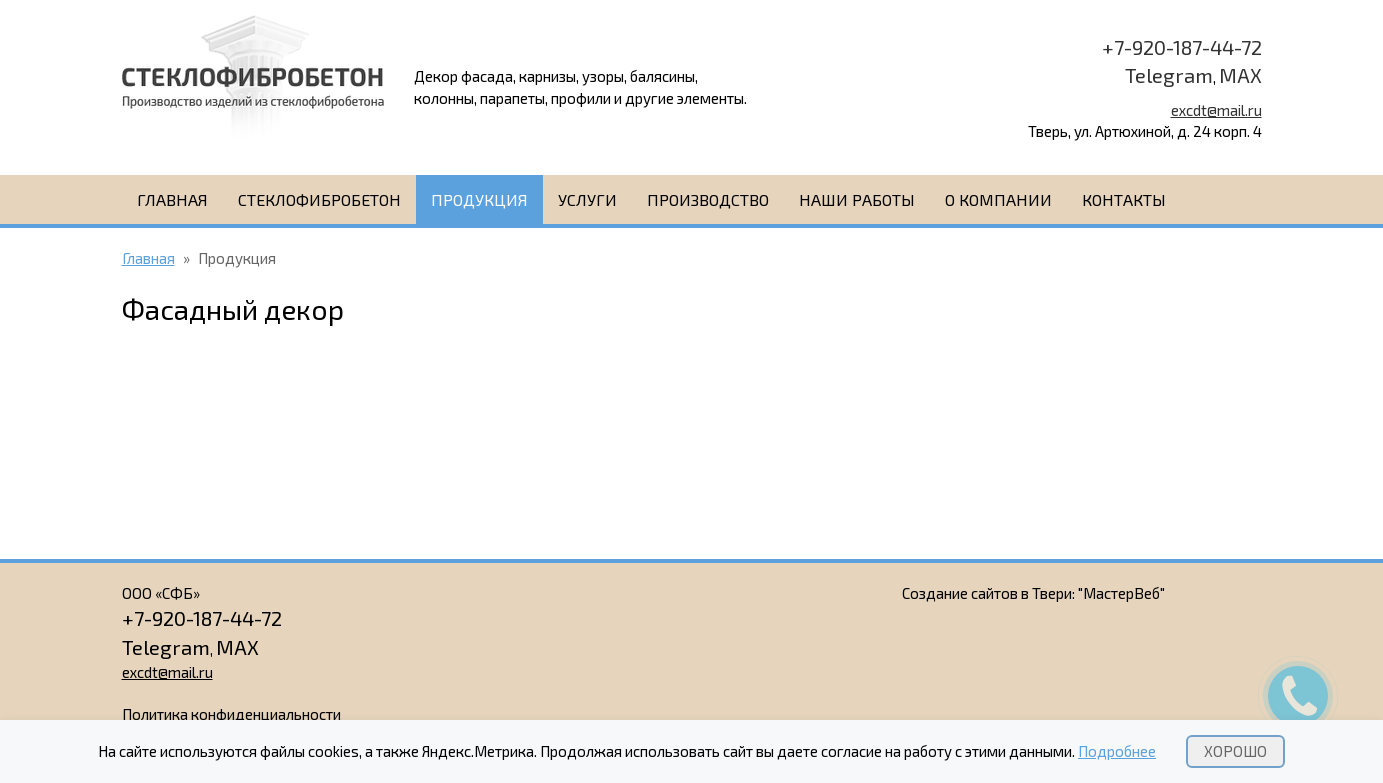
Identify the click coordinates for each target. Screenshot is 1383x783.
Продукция (479, 199)
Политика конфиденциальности (231, 714)
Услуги (587, 199)
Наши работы (857, 199)
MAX (1240, 75)
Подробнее (1117, 751)
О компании (998, 199)
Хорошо (1235, 751)
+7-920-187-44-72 (1182, 47)
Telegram (1169, 75)
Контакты (1124, 199)
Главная (172, 199)
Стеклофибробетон (319, 199)
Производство (708, 199)
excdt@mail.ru (1216, 110)
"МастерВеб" (1121, 593)
